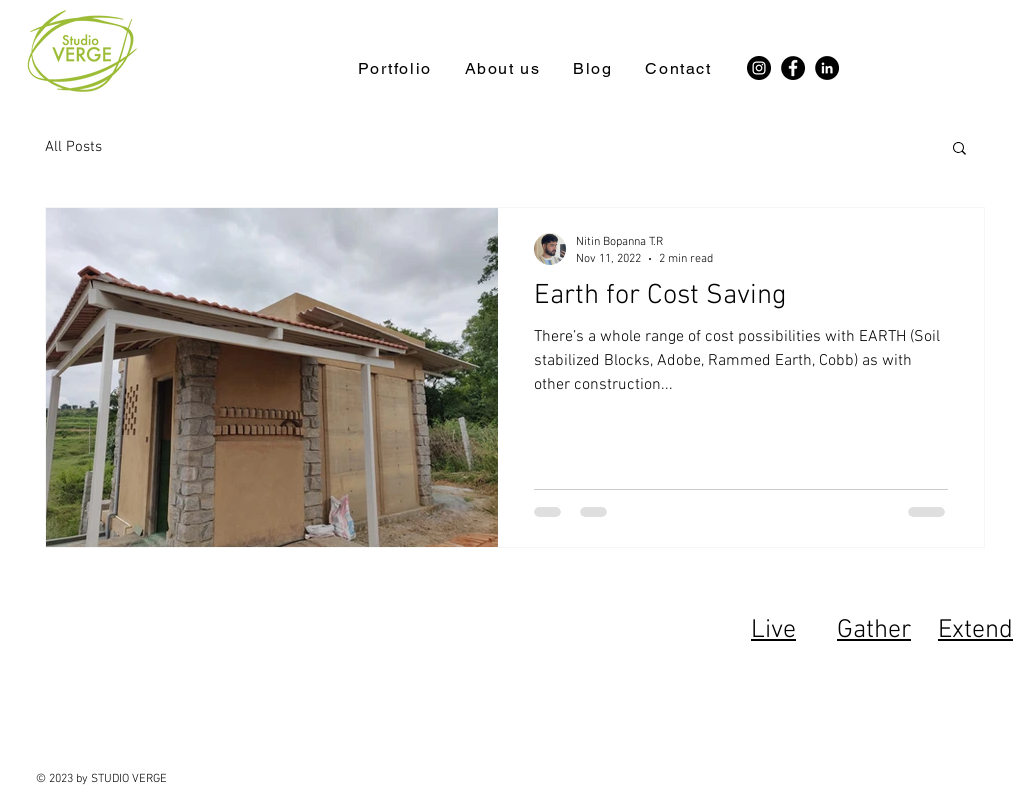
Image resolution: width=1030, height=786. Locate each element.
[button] (959, 149)
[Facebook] (793, 68)
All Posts (73, 147)
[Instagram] (759, 68)
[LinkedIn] (827, 68)
